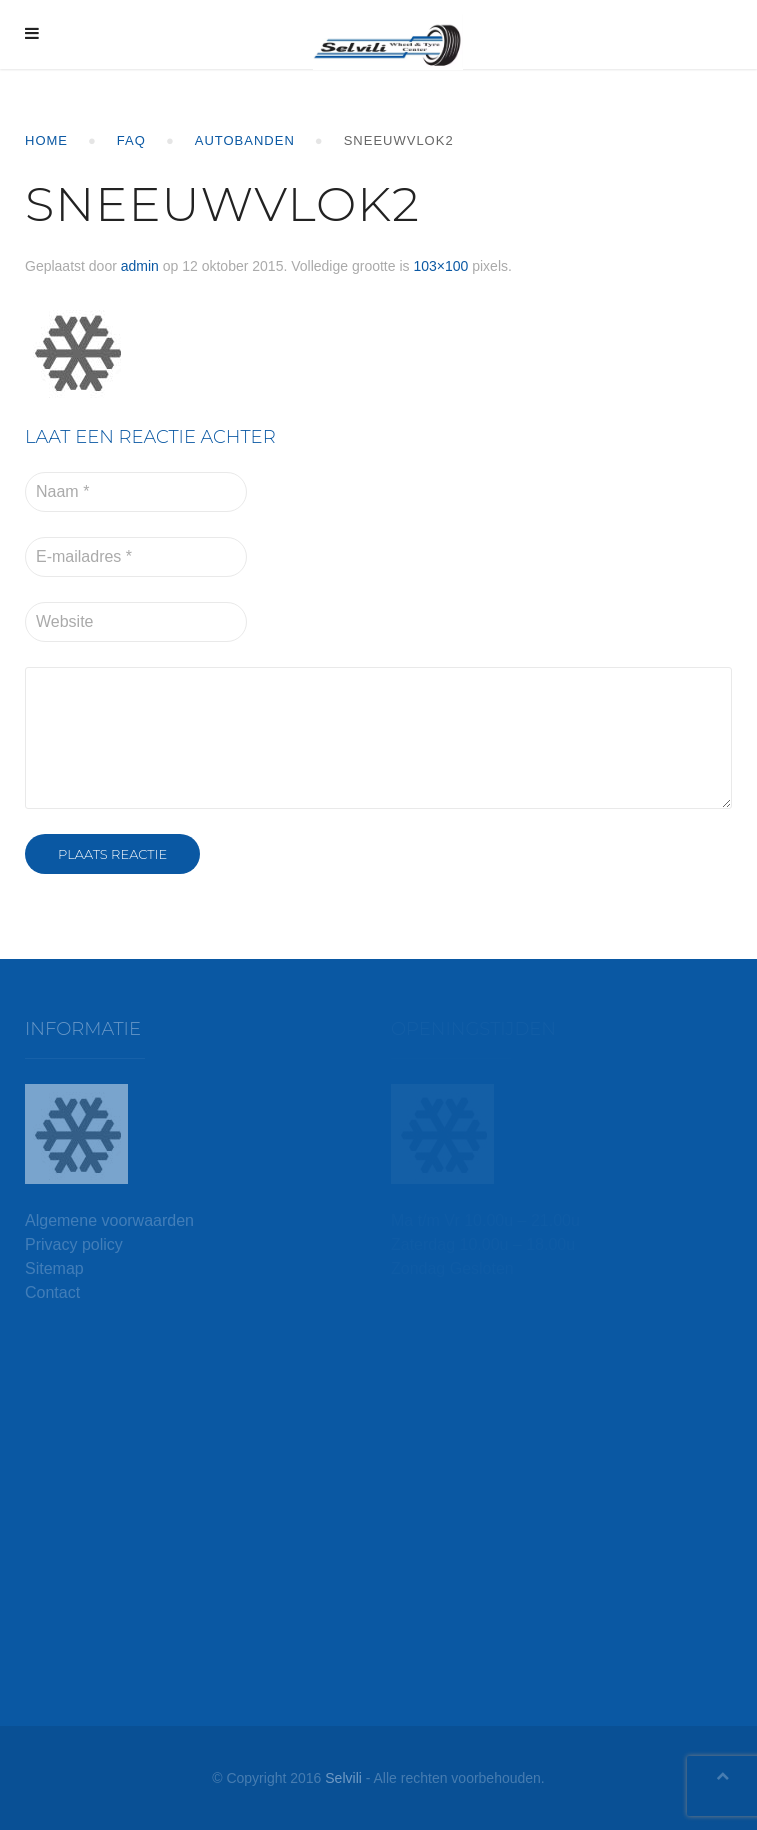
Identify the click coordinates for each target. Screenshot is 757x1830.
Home (46, 140)
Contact (52, 1292)
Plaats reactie (112, 854)
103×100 (440, 266)
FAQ (131, 140)
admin (140, 266)
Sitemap (54, 1268)
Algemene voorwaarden (109, 1220)
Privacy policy (74, 1244)
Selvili (343, 1778)
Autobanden (245, 140)
